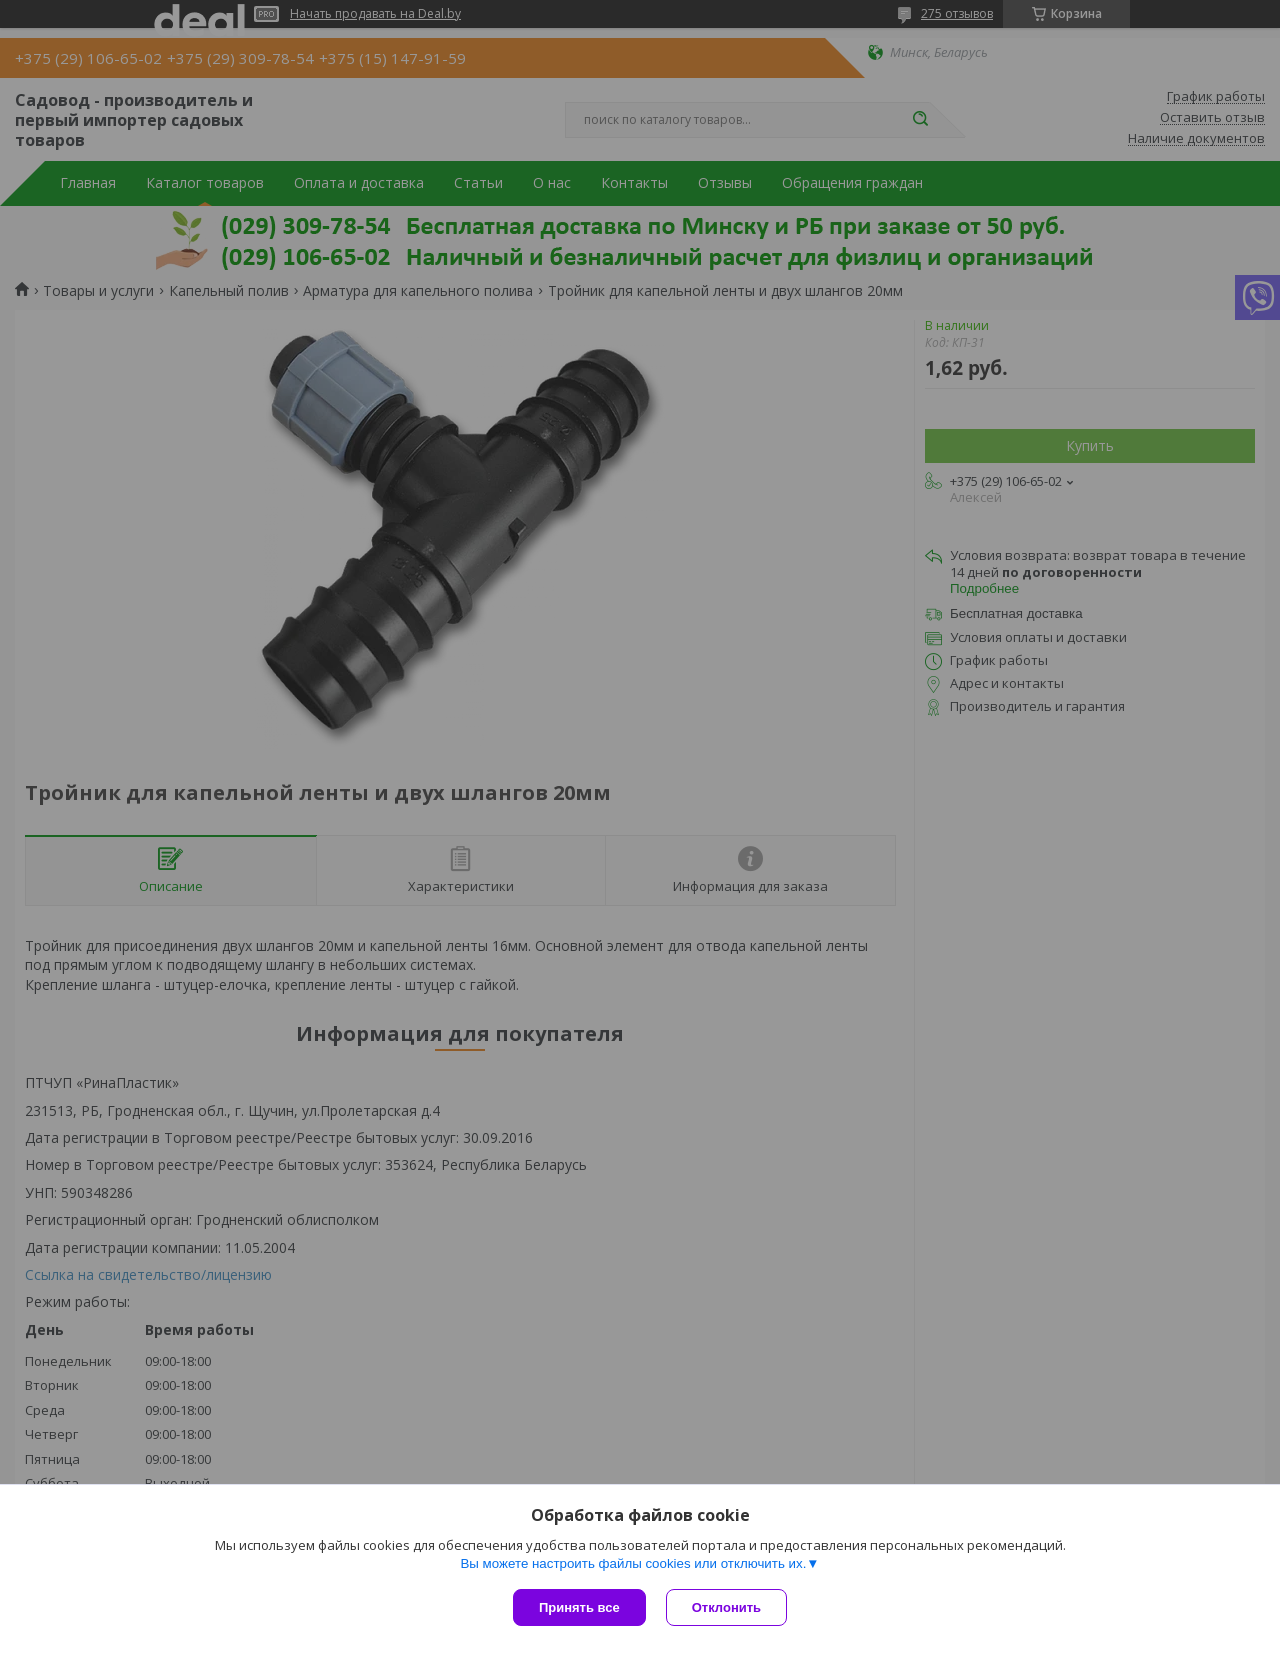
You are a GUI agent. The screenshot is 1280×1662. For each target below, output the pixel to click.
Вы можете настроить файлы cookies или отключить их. (633, 1563)
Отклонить (726, 1607)
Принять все (579, 1607)
